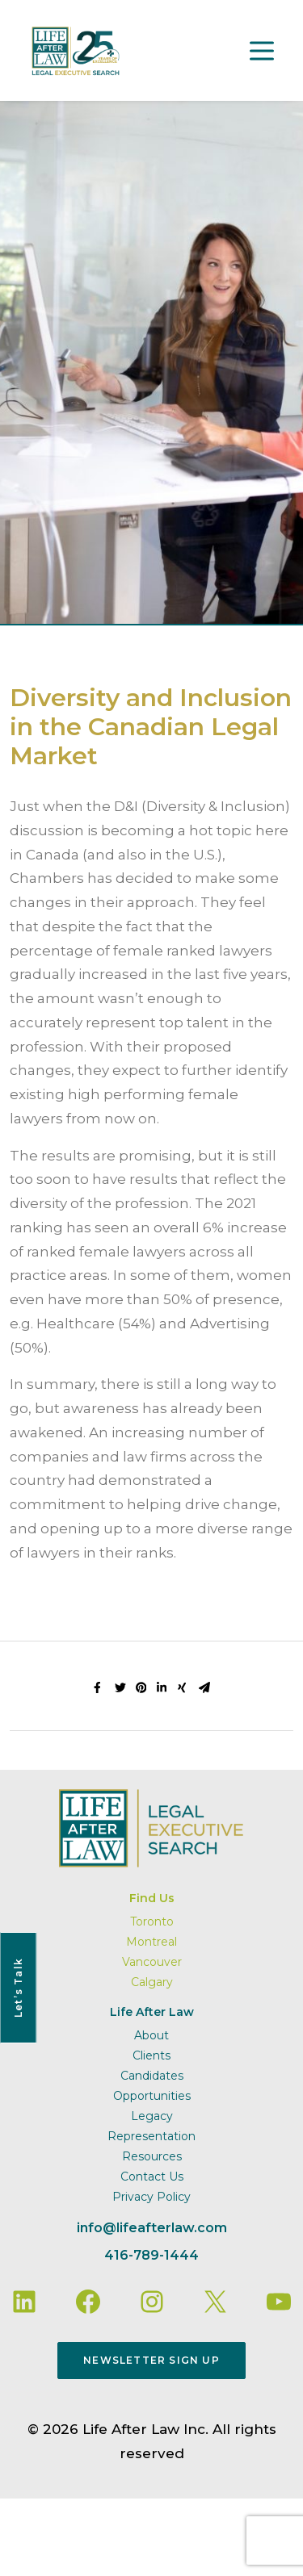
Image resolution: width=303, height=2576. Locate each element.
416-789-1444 (151, 2255)
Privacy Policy (151, 2196)
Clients (151, 2055)
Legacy (152, 2116)
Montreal (151, 1941)
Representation (151, 2136)
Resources (152, 2156)
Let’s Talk (18, 1988)
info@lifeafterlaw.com (152, 2227)
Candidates (151, 2075)
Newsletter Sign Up (151, 2360)
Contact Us (151, 2176)
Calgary (152, 1982)
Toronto (152, 1921)
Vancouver (152, 1962)
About (151, 2035)
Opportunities (152, 2096)
